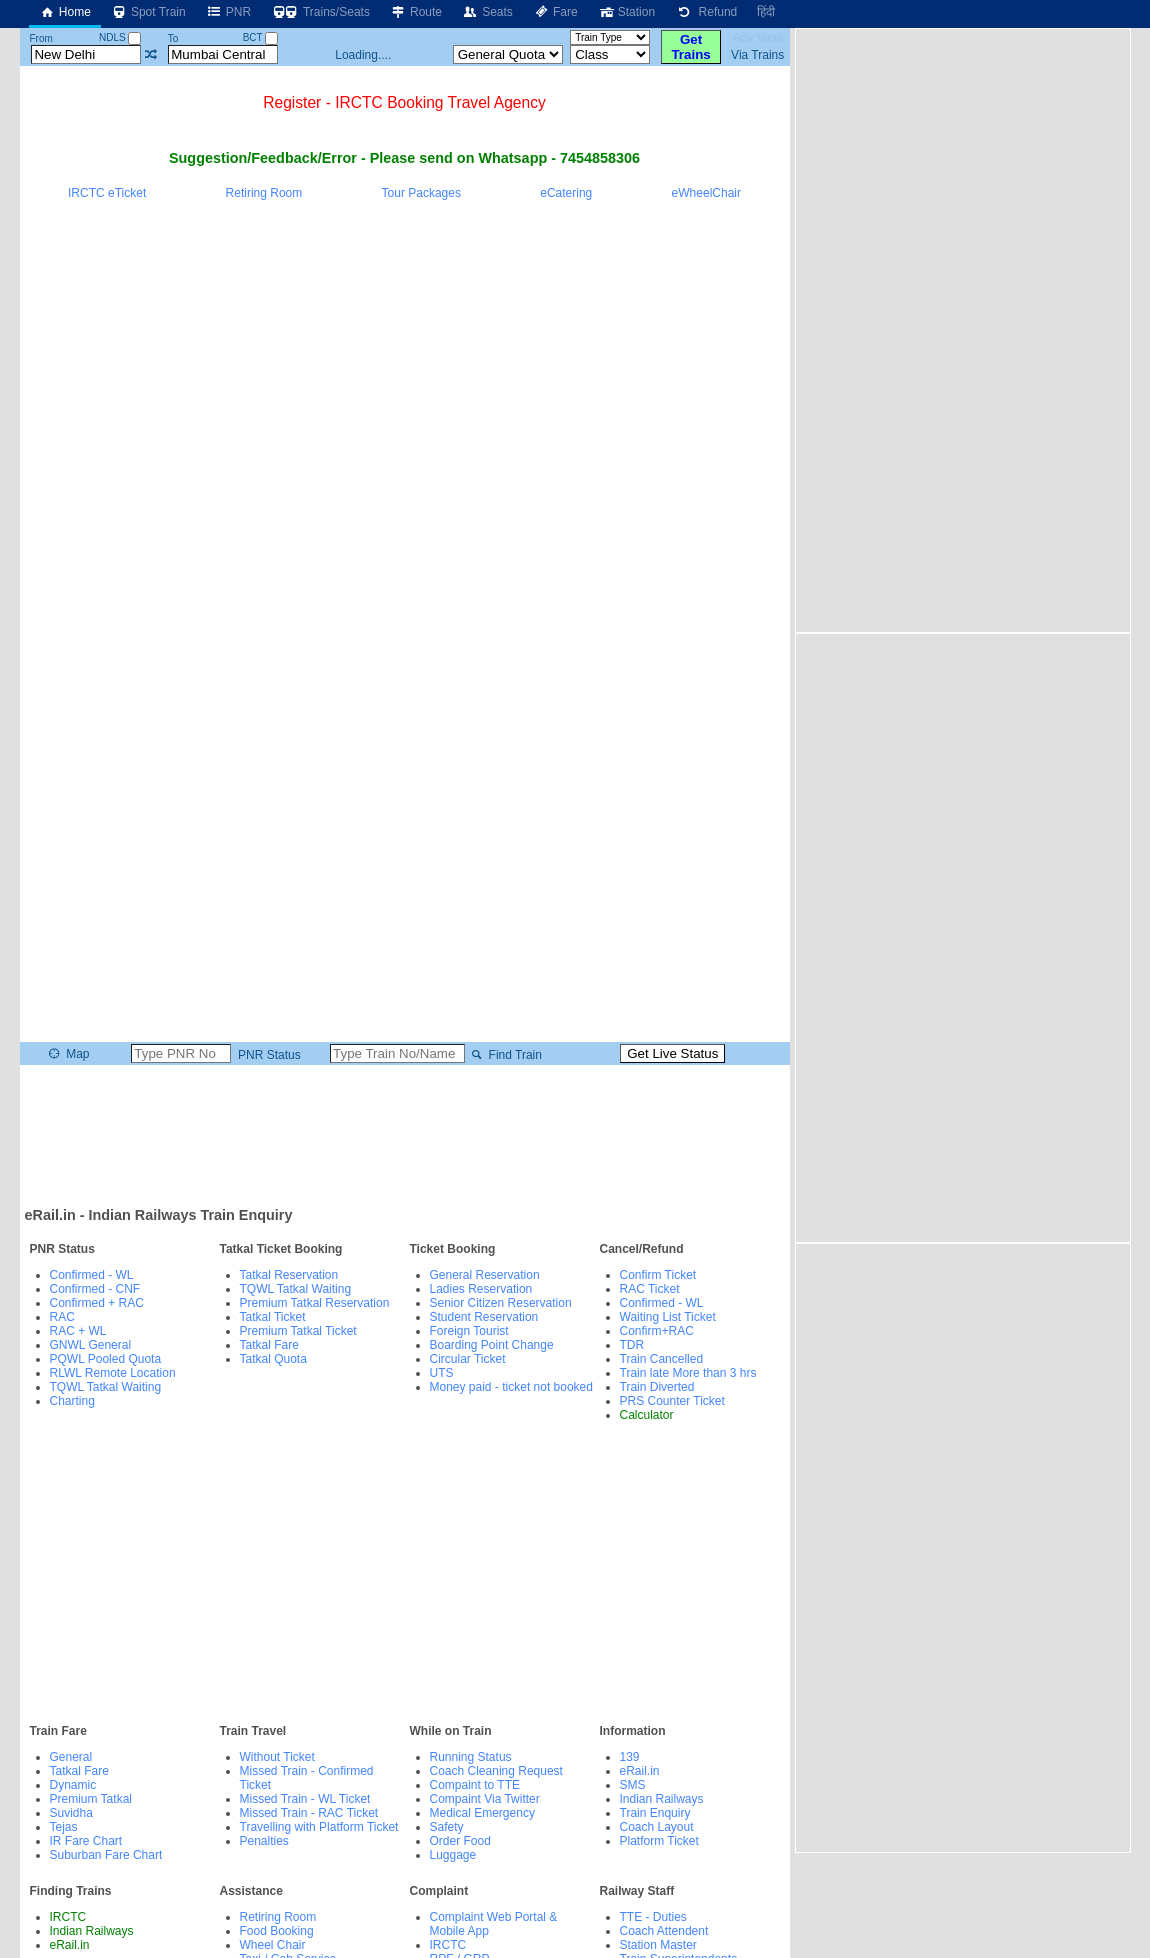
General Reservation (485, 1275)
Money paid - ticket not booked (511, 1387)
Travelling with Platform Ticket (319, 1827)
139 (630, 1757)
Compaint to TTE (475, 1785)
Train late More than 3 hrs (688, 1373)
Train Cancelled (662, 1359)
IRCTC (68, 1917)
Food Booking (277, 1931)
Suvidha (71, 1813)
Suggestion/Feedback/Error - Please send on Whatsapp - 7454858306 (404, 158)
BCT (261, 37)
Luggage (453, 1855)
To (173, 38)
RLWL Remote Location (113, 1373)
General (71, 1757)
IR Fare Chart (86, 1841)
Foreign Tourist (469, 1331)
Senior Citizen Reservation (501, 1303)
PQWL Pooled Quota (106, 1359)
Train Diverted (657, 1387)
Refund (706, 12)
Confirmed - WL (92, 1275)
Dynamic (73, 1785)
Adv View (758, 38)
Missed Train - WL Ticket (305, 1799)
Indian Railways (662, 1799)
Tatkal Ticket (273, 1317)
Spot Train (148, 12)
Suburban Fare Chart (106, 1855)
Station (626, 12)
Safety (447, 1827)
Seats (487, 12)
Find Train (504, 1055)
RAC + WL (78, 1331)
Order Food (460, 1841)
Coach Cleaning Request (496, 1771)
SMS (633, 1785)
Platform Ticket (659, 1841)
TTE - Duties (653, 1917)
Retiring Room (264, 193)
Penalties (264, 1841)
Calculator (647, 1415)
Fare (555, 12)
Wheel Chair (273, 1945)
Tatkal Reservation (289, 1275)
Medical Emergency (482, 1813)
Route (416, 12)
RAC (62, 1317)
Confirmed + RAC (97, 1303)
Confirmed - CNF (95, 1289)
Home (65, 12)
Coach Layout (657, 1827)
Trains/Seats (320, 12)
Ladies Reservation (481, 1289)
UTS (442, 1373)
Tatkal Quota (273, 1359)
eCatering (566, 193)
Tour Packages (421, 193)
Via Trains (757, 55)
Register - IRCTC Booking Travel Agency (404, 102)
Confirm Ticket (658, 1275)
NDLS (120, 37)
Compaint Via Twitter (485, 1799)
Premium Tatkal (91, 1799)
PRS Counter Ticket (672, 1401)
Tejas (64, 1827)
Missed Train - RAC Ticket (309, 1813)
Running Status (471, 1757)
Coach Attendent (664, 1931)
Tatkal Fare (269, 1345)
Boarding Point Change (492, 1345)
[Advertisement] (405, 1134)
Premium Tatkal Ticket (298, 1331)
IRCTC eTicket (107, 193)
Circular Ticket (468, 1359)
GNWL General (91, 1345)
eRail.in (640, 1771)
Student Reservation (484, 1317)
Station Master (658, 1945)
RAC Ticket (650, 1289)
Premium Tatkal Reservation (315, 1303)
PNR (228, 12)
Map (67, 1054)
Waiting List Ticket (668, 1317)
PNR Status (268, 1055)
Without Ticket (277, 1757)
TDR (632, 1345)
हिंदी (766, 12)
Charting (72, 1401)
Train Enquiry (655, 1813)
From (40, 38)
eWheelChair (706, 193)
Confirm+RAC (657, 1331)
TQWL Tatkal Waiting (106, 1387)
